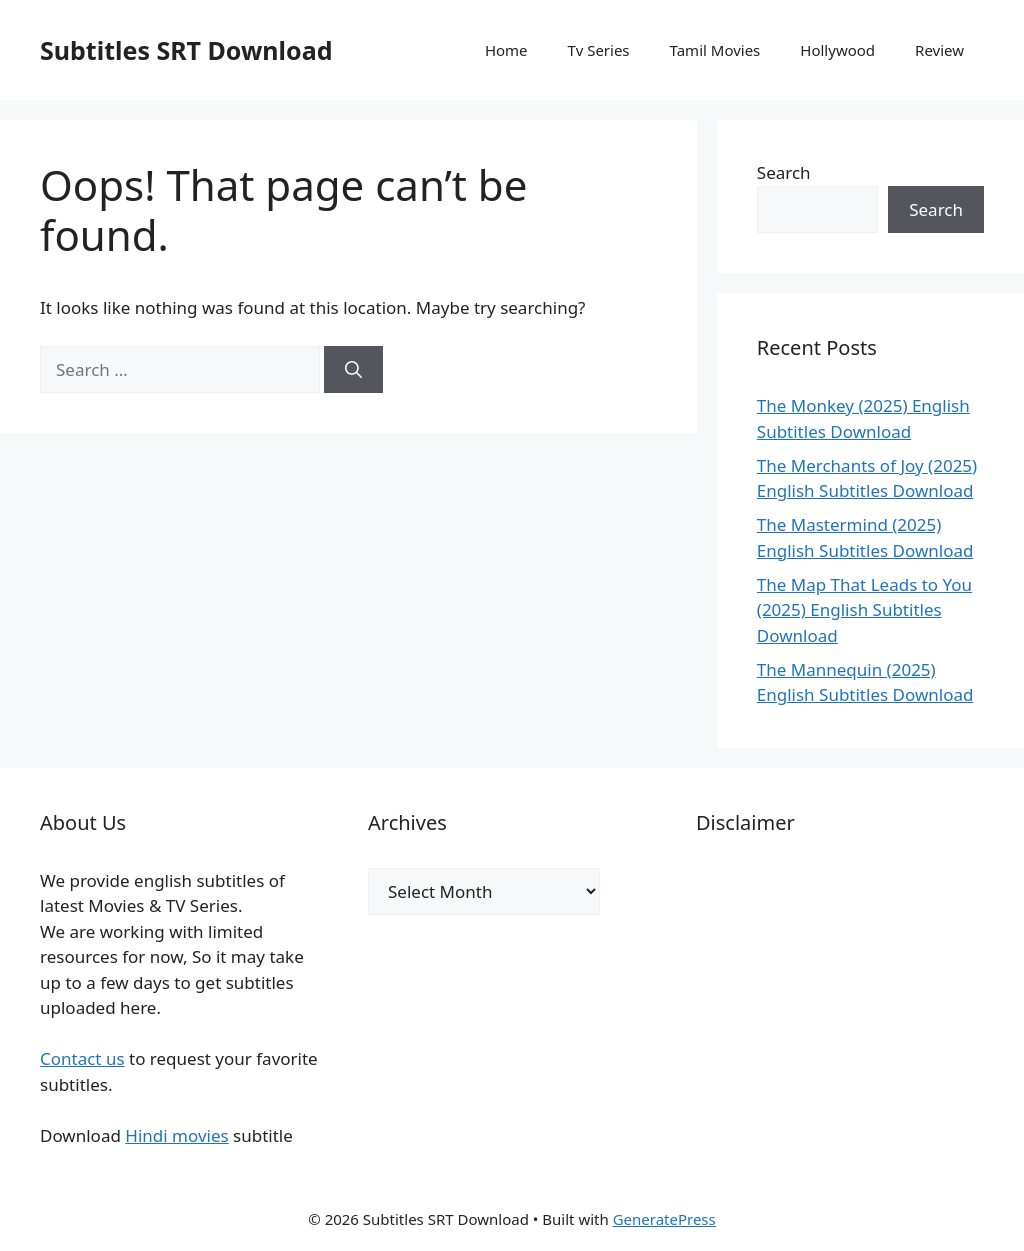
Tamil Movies (715, 50)
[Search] (353, 370)
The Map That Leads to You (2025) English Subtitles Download (864, 610)
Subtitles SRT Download (186, 50)
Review (939, 50)
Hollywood (837, 50)
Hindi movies (176, 1135)
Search (784, 172)
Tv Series (599, 50)
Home (506, 50)
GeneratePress (664, 1219)
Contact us (82, 1058)
